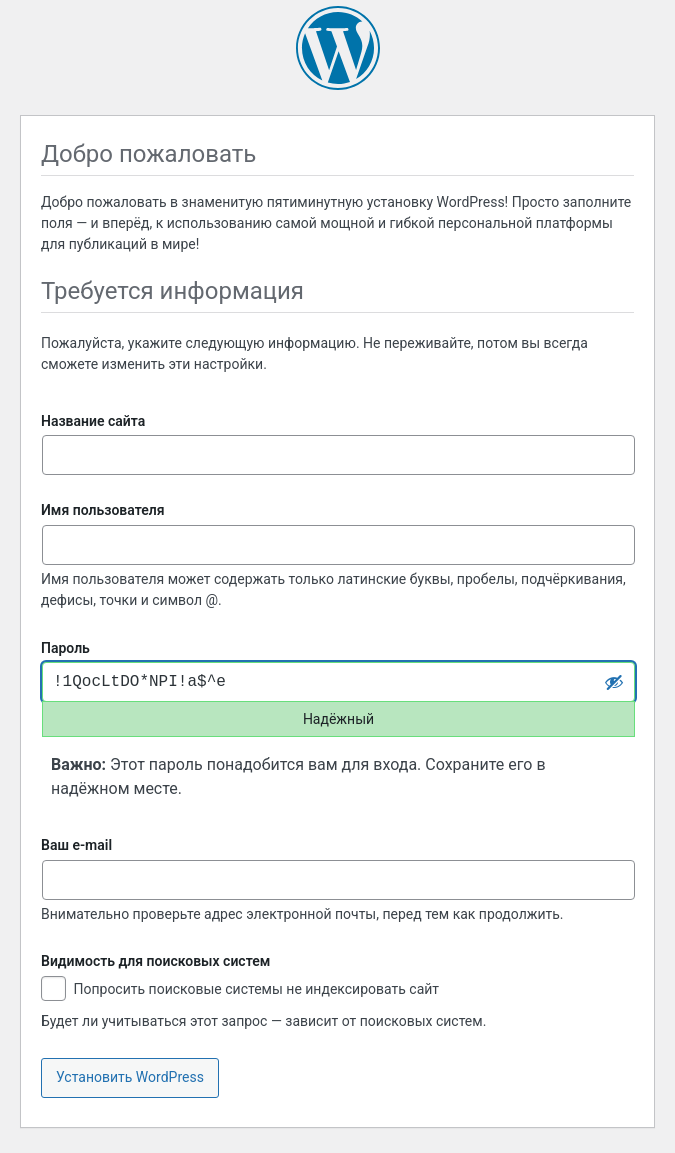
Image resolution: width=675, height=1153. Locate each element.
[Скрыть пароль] (614, 682)
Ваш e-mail (76, 845)
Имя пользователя (103, 510)
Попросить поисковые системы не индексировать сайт (240, 990)
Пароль (65, 648)
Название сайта (93, 421)
